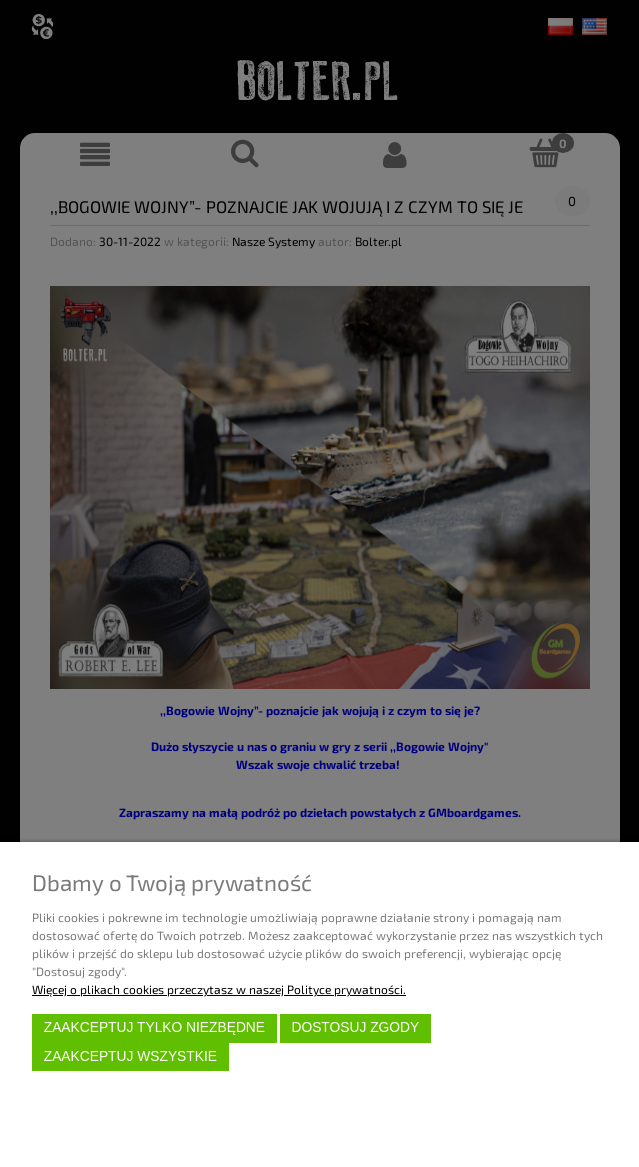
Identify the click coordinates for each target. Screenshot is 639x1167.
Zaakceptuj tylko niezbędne (154, 1027)
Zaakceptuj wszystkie (130, 1056)
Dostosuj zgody (355, 1027)
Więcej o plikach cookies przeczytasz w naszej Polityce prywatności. (219, 989)
